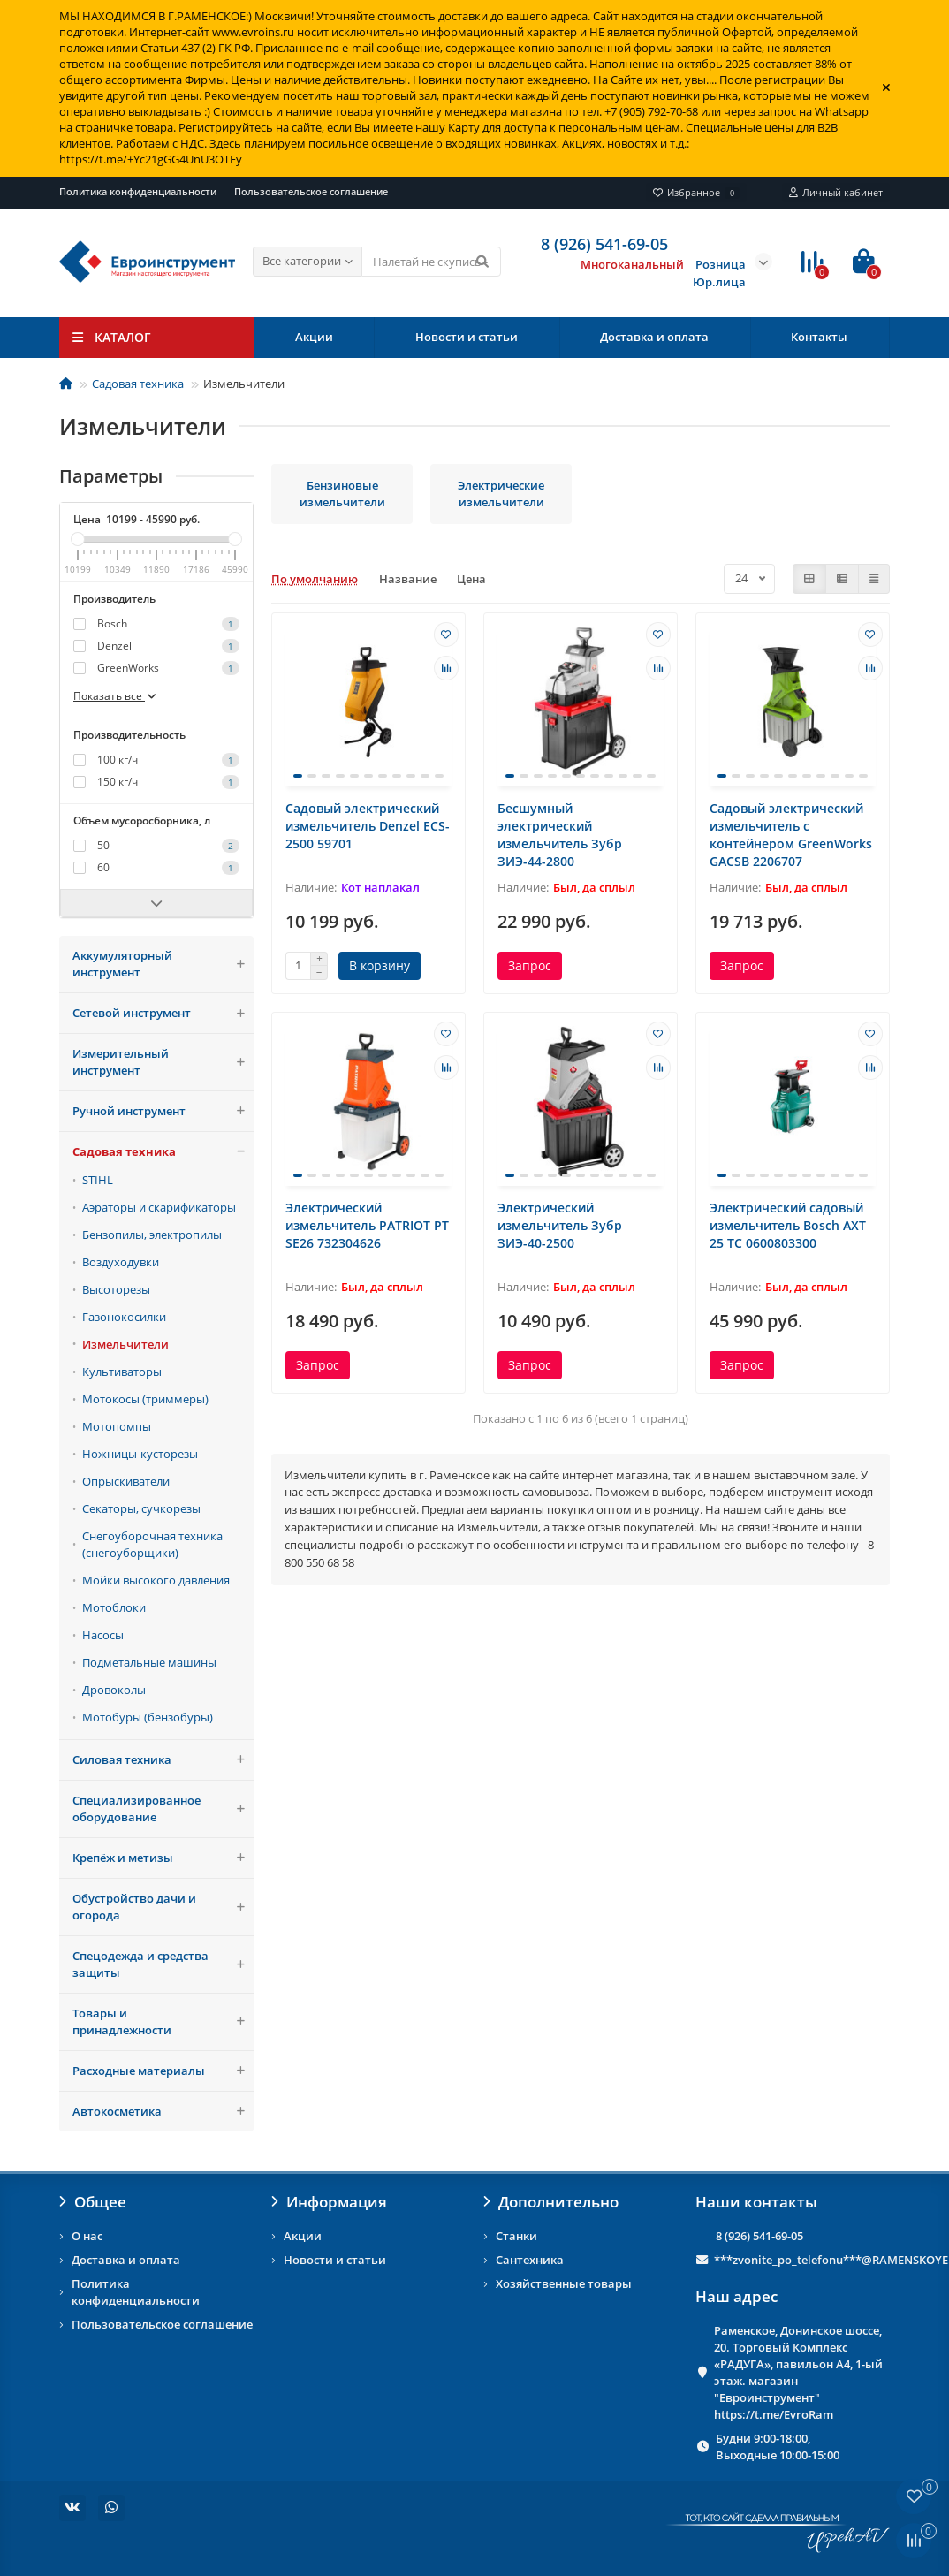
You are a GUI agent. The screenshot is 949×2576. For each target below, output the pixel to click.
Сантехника (530, 2260)
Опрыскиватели (126, 1481)
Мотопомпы (116, 1426)
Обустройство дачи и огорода (163, 1907)
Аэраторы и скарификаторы (159, 1207)
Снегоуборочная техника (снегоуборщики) (152, 1544)
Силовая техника (163, 1760)
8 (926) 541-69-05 (759, 2236)
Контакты (819, 337)
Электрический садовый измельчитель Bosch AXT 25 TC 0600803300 (788, 1225)
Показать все (115, 695)
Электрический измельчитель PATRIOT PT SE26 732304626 (367, 1225)
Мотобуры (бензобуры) (147, 1717)
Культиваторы (122, 1371)
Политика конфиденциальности (137, 191)
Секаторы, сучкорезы (141, 1508)
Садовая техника (138, 383)
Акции (314, 337)
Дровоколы (114, 1690)
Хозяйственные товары (564, 2283)
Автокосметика (163, 2112)
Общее (92, 2202)
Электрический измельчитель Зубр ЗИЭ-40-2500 (559, 1225)
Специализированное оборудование (163, 1809)
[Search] (431, 262)
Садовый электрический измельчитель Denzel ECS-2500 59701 (367, 826)
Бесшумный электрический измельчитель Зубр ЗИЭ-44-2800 (559, 835)
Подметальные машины (149, 1662)
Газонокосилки (124, 1317)
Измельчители (125, 1344)
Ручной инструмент (163, 1111)
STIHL (97, 1180)
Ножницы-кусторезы (140, 1454)
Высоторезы (116, 1289)
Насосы (103, 1635)
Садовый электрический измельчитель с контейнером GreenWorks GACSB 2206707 (791, 835)
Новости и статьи (466, 337)
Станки (516, 2236)
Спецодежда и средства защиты (163, 1964)
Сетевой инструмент (163, 1013)
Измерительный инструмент (163, 1062)
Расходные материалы (163, 2071)
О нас (87, 2236)
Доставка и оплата (654, 337)
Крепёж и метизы (163, 1858)
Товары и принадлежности (163, 2022)
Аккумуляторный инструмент (163, 964)
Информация (329, 2202)
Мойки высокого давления (156, 1580)
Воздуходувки (120, 1262)
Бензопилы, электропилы (152, 1234)
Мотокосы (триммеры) (145, 1399)
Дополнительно (551, 2202)
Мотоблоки (114, 1607)
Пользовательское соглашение (311, 191)
